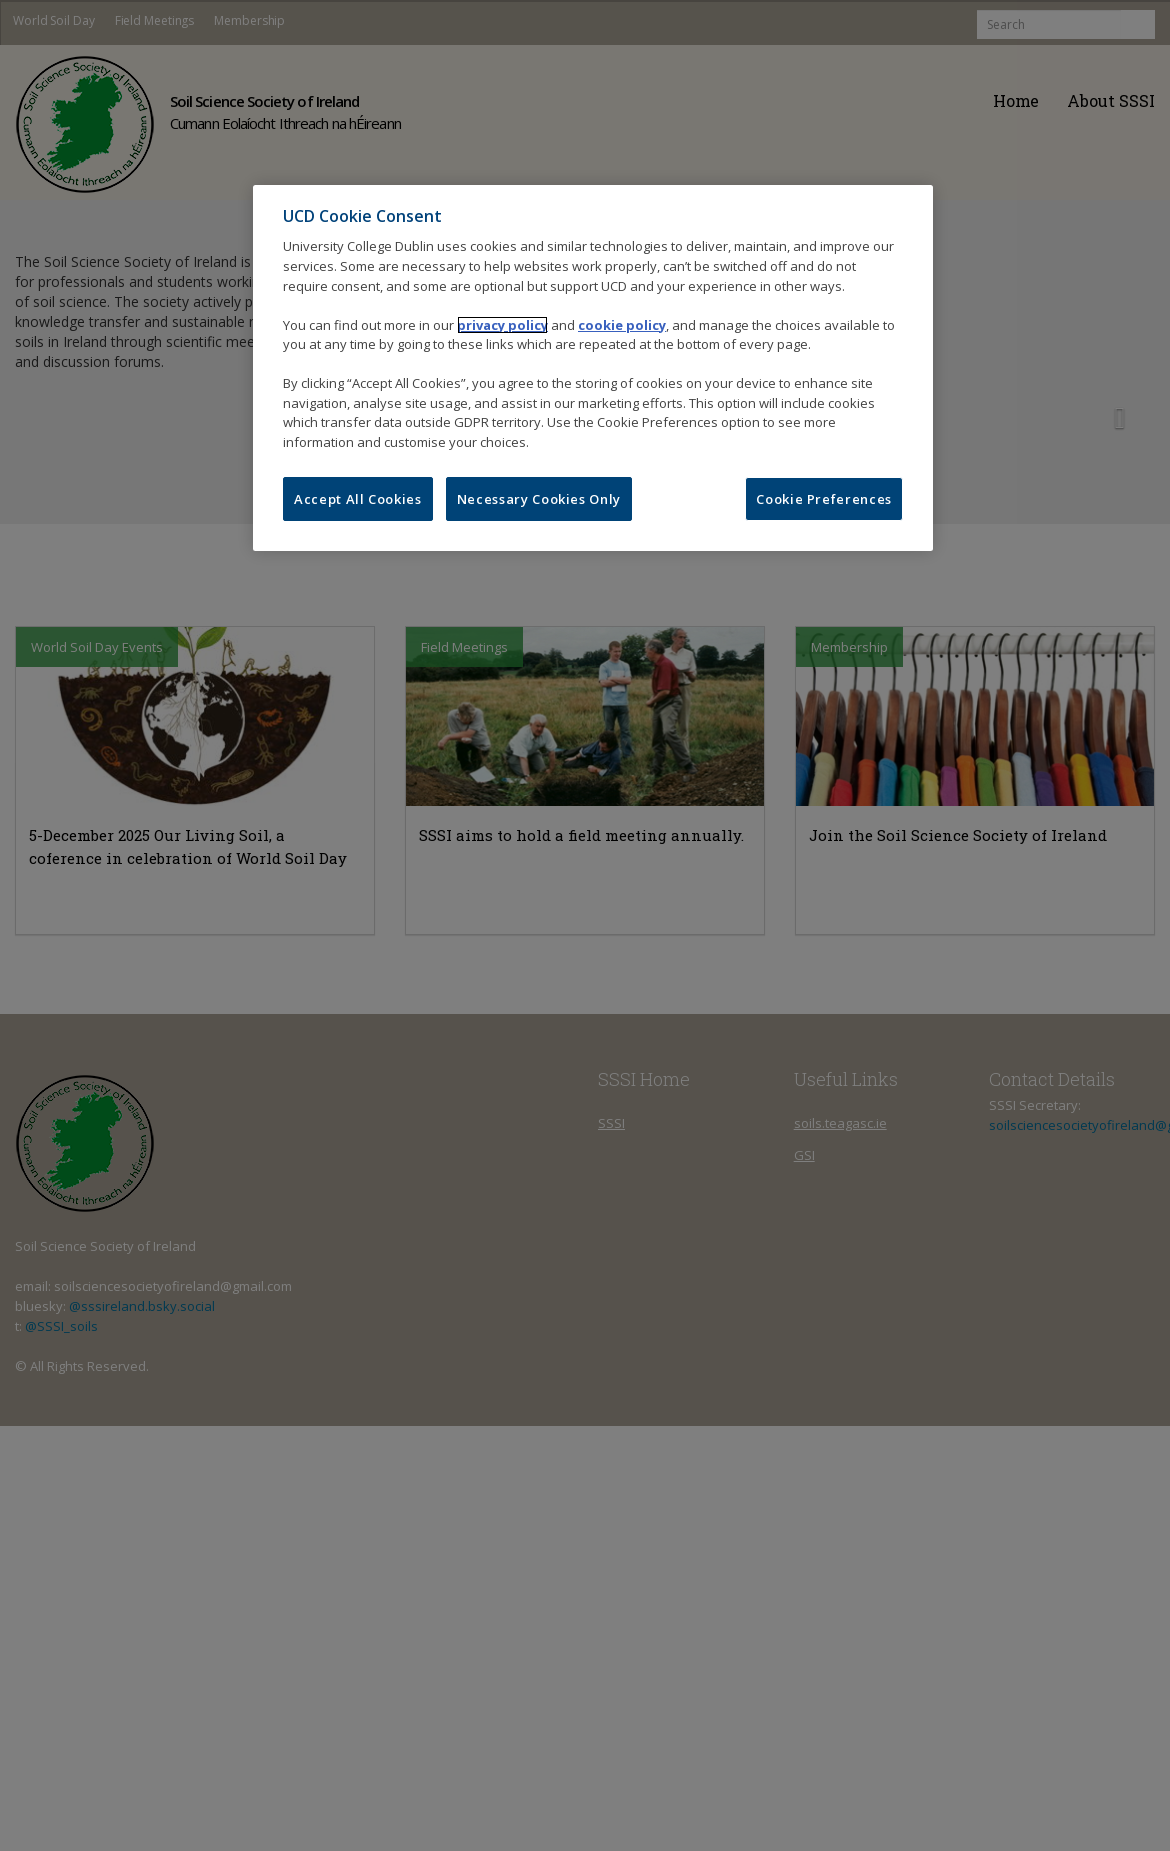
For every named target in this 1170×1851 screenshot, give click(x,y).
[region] (593, 368)
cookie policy (622, 325)
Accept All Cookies (358, 499)
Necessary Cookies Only (539, 499)
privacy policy (502, 325)
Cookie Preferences (824, 499)
